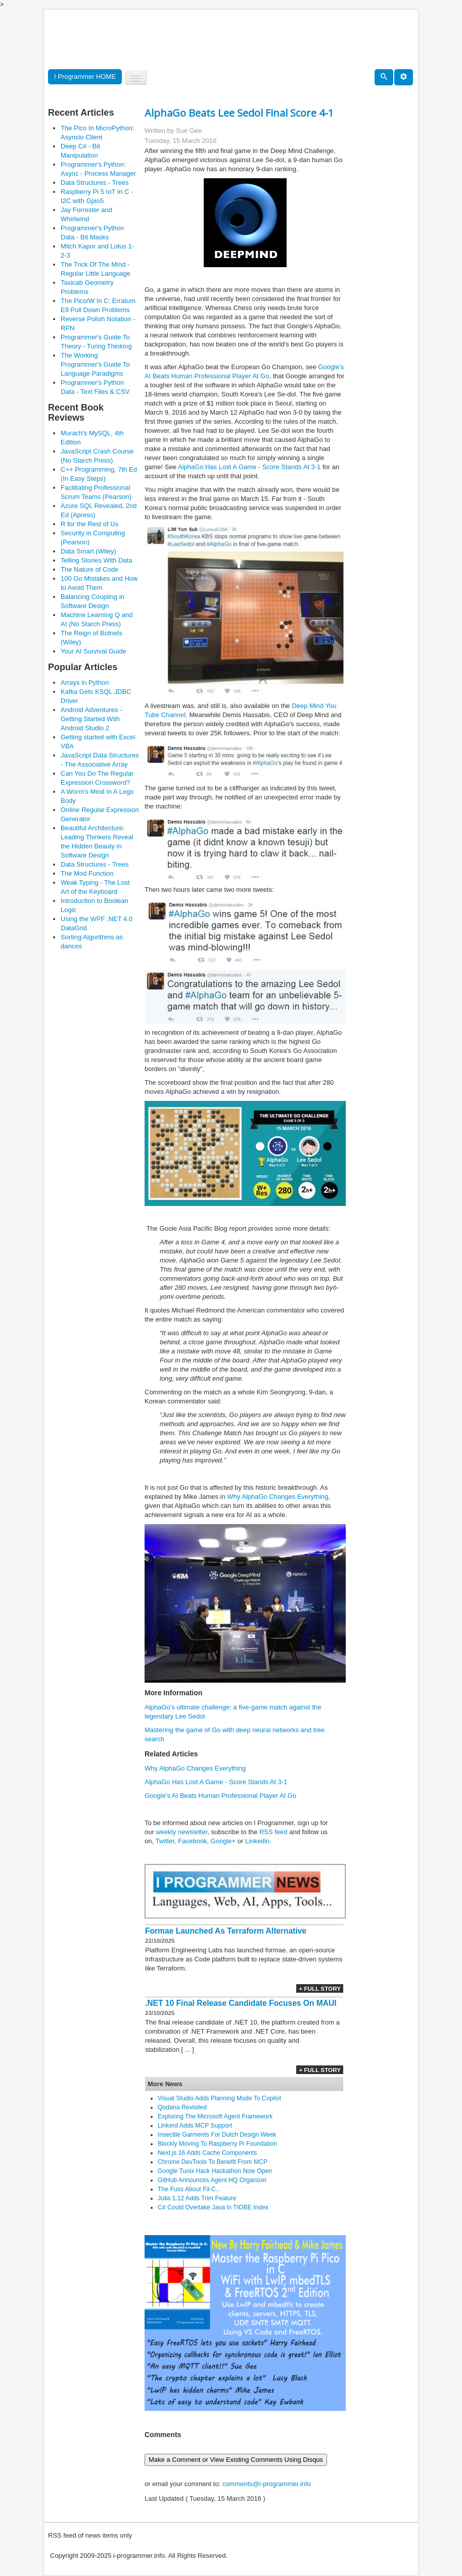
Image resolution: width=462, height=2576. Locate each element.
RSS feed (273, 1832)
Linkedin (257, 1841)
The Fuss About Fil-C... (189, 2189)
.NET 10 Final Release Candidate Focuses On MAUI (241, 2003)
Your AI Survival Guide (93, 651)
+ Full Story (320, 1988)
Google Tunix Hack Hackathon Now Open (215, 2171)
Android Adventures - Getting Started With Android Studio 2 (91, 719)
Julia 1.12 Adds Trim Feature (197, 2198)
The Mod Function (87, 873)
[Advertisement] (232, 40)
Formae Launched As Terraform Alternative (225, 1931)
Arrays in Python (85, 682)
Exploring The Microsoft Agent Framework (215, 2116)
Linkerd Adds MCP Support (195, 2125)
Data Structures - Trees (94, 182)
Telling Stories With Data (96, 560)
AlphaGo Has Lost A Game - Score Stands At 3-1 (249, 467)
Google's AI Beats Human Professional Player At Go (220, 1795)
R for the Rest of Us (89, 524)
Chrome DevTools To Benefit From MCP (212, 2161)
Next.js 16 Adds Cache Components (207, 2152)
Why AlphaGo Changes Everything (277, 1496)
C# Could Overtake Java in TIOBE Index (213, 2207)
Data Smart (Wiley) (88, 551)
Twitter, (165, 1841)
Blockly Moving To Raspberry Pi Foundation (217, 2143)
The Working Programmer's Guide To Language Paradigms (95, 364)
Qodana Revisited (182, 2107)
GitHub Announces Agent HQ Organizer (212, 2180)
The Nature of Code (89, 569)
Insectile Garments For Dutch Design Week (217, 2134)
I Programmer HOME (85, 76)
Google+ (223, 1841)
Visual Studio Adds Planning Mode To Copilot (219, 2098)
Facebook (192, 1841)
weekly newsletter (181, 1832)
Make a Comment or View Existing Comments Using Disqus (236, 2459)
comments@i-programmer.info (266, 2484)
